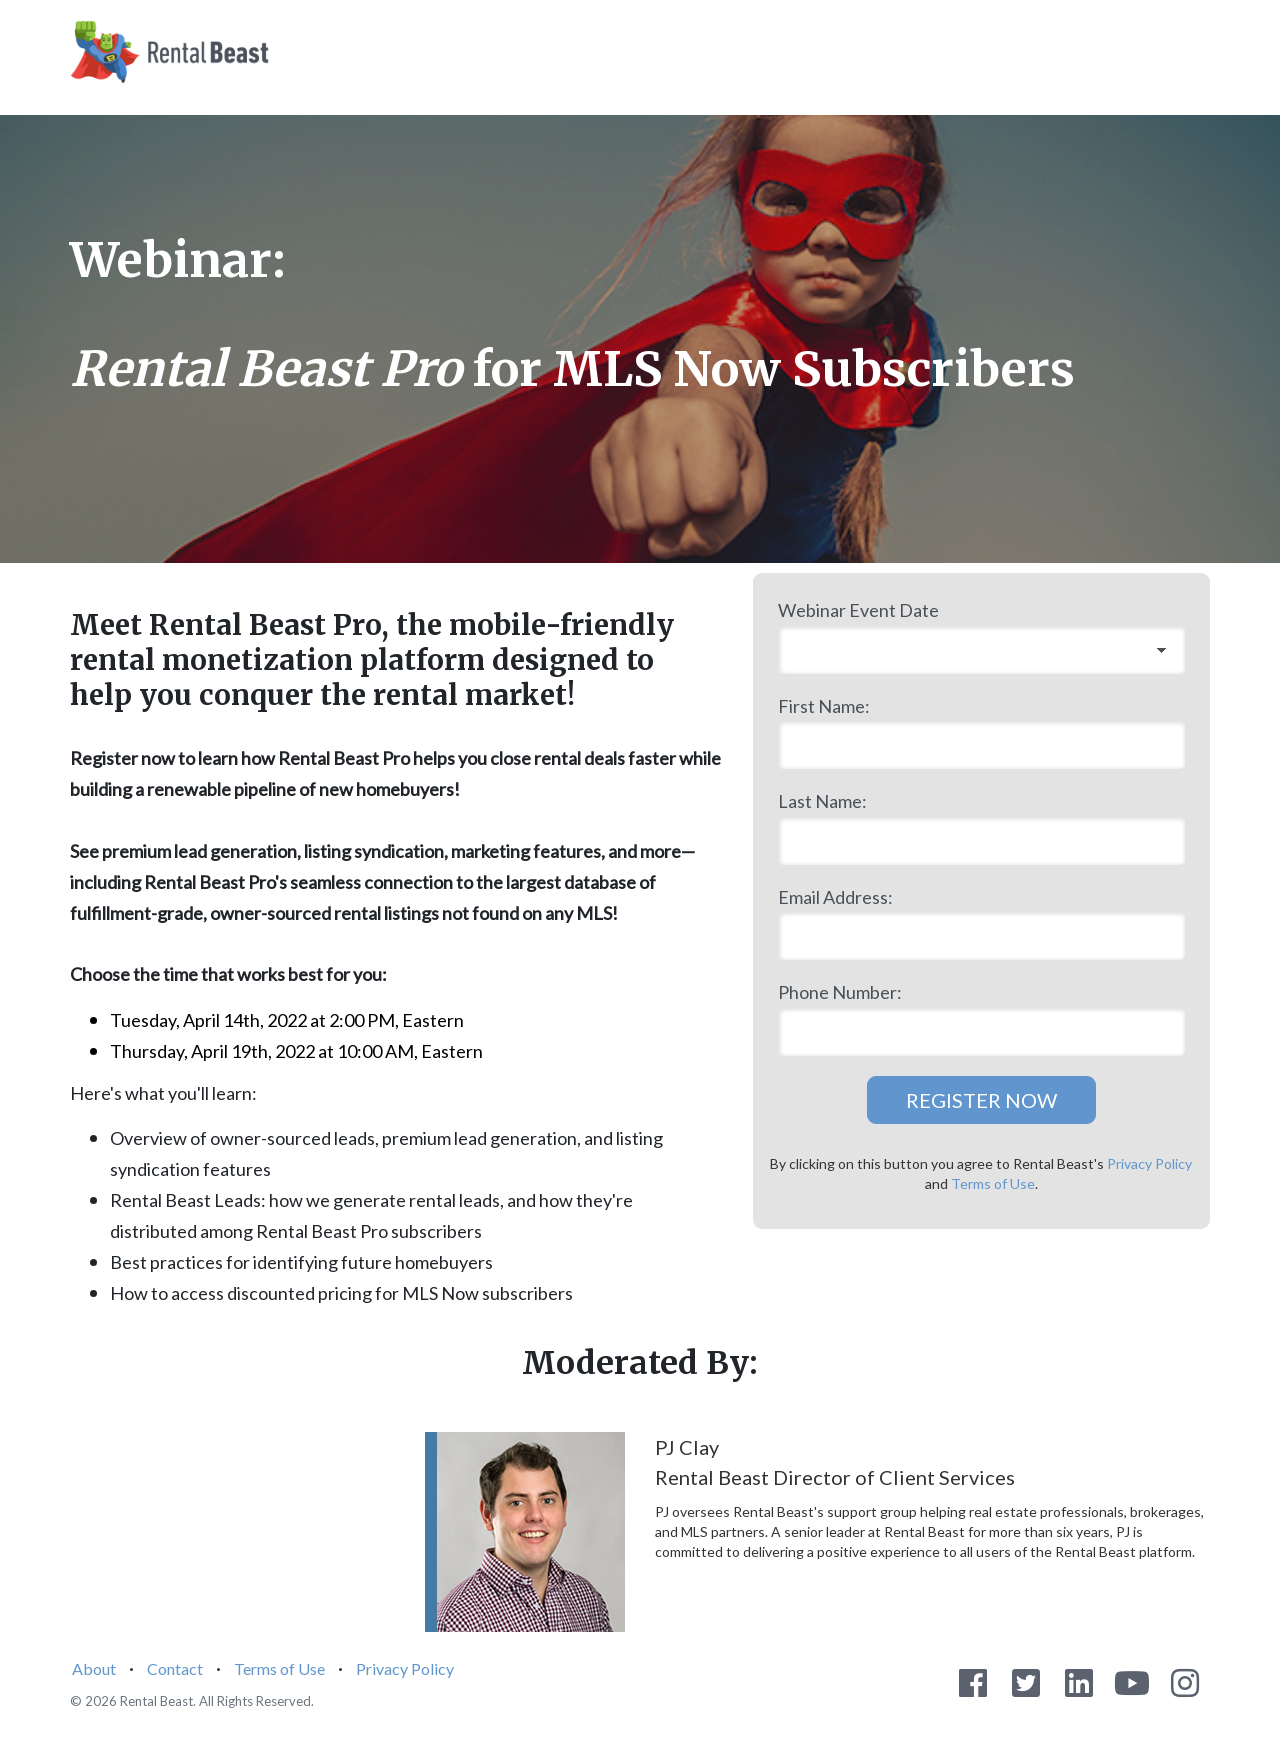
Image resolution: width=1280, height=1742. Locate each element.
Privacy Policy (1149, 1163)
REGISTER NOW (981, 1100)
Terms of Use (993, 1183)
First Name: (824, 706)
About (94, 1668)
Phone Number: (840, 992)
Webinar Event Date (858, 610)
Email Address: (835, 897)
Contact (175, 1668)
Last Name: (822, 801)
